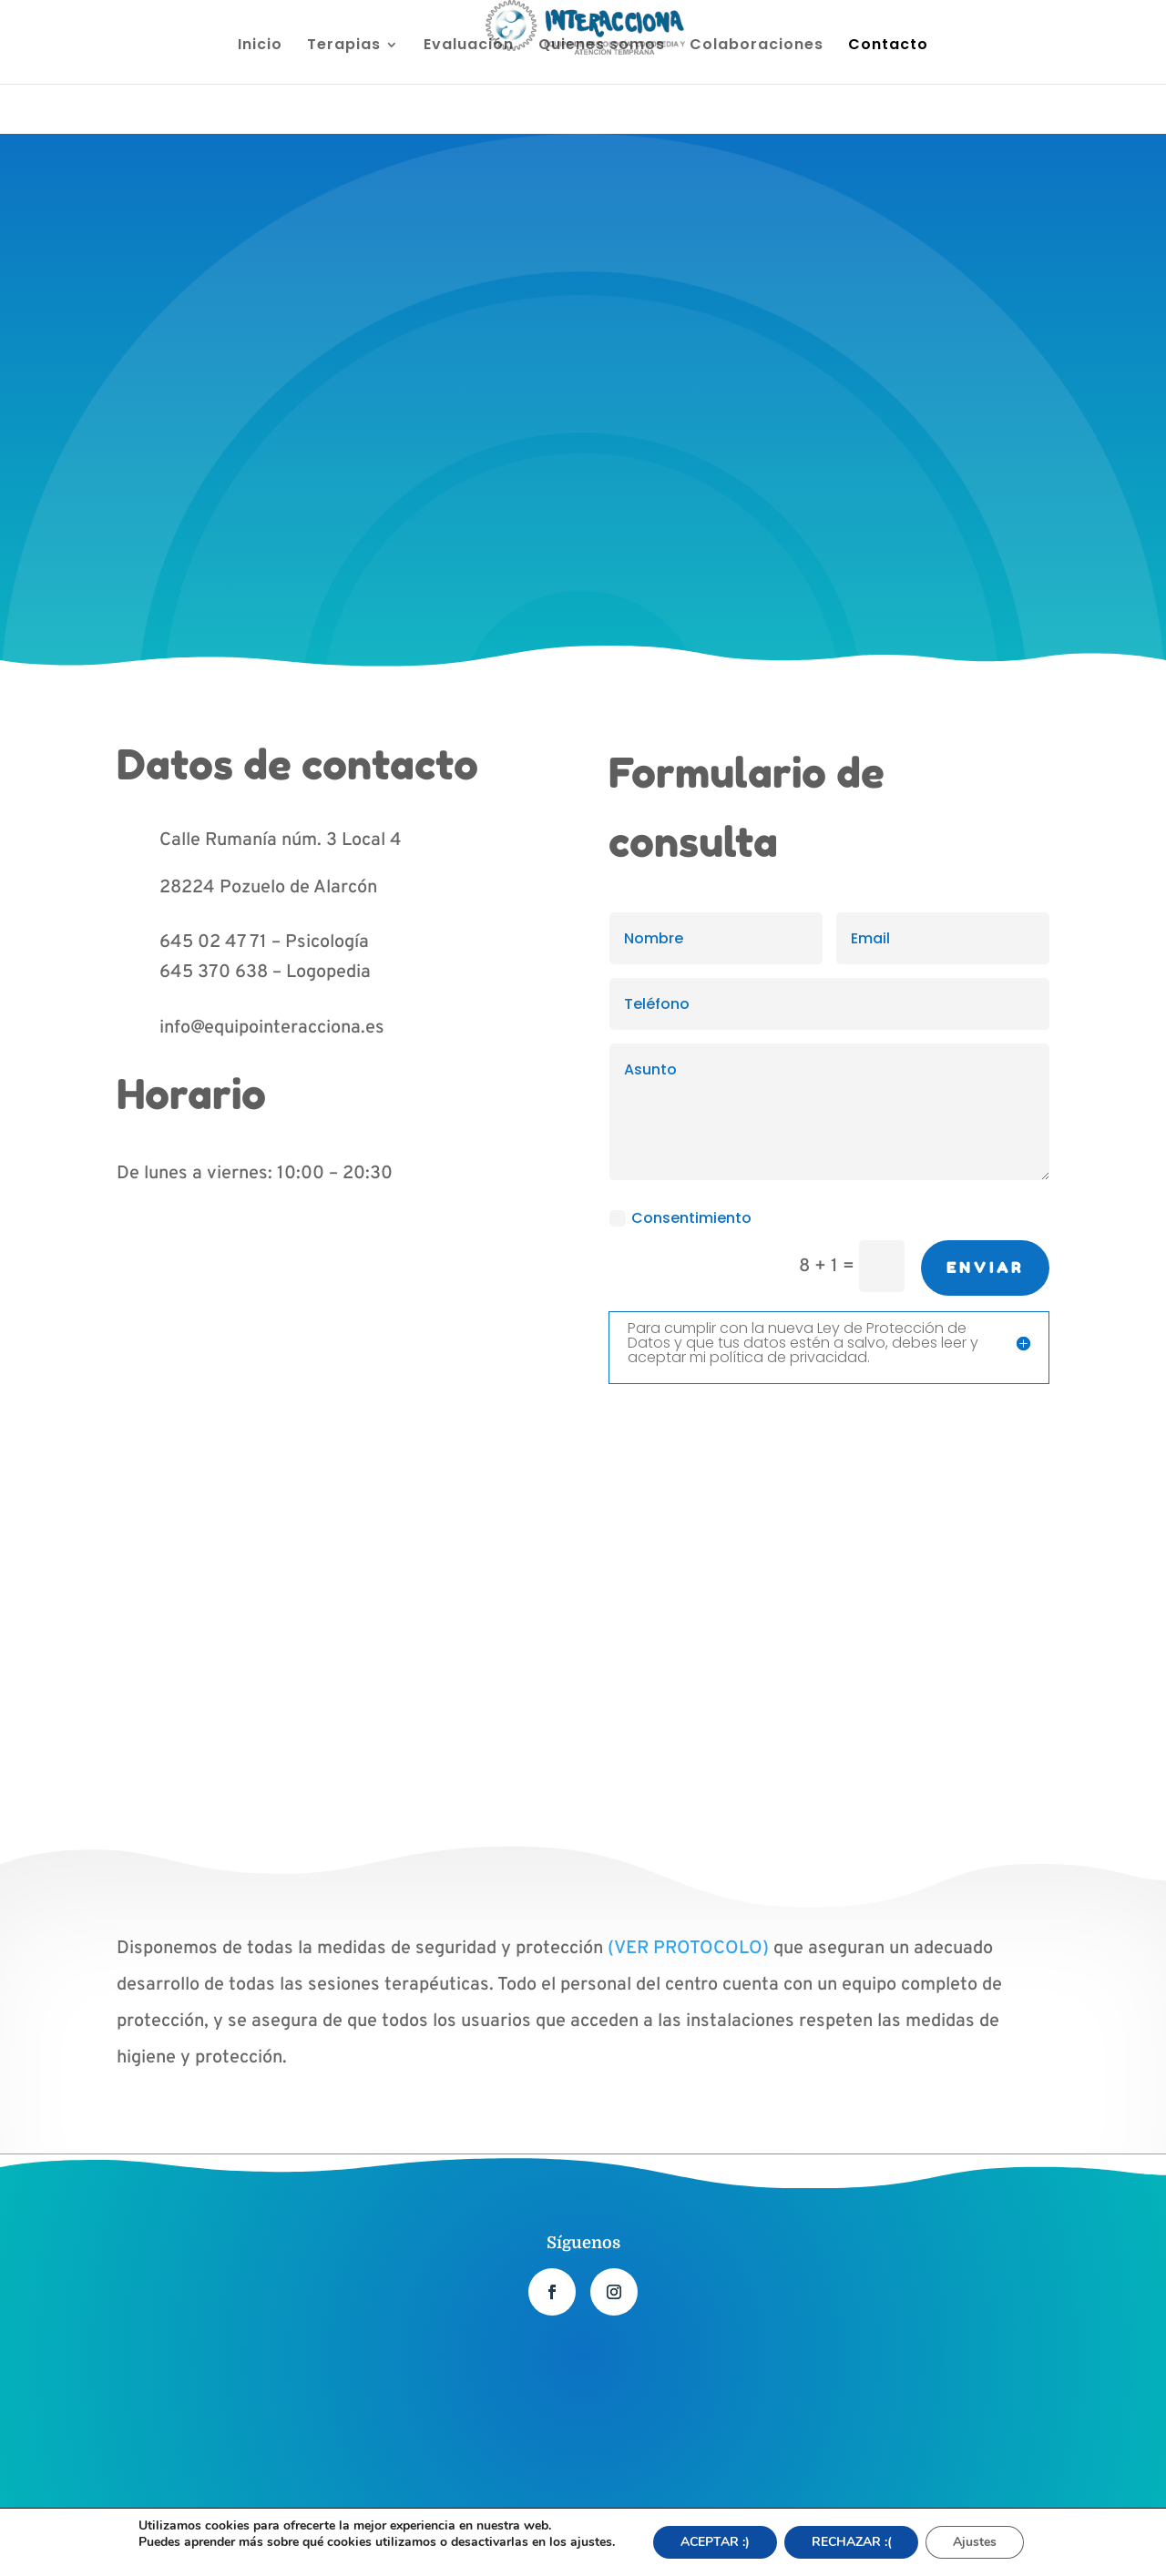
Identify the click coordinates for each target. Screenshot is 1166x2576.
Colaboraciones (756, 46)
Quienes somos (601, 46)
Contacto (888, 46)
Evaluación (469, 46)
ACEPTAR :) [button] (715, 2542)
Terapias (344, 46)
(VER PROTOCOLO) (688, 1948)
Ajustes (975, 2542)
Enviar (985, 1267)
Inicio (260, 46)
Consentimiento (680, 1217)
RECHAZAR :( (852, 2542)
